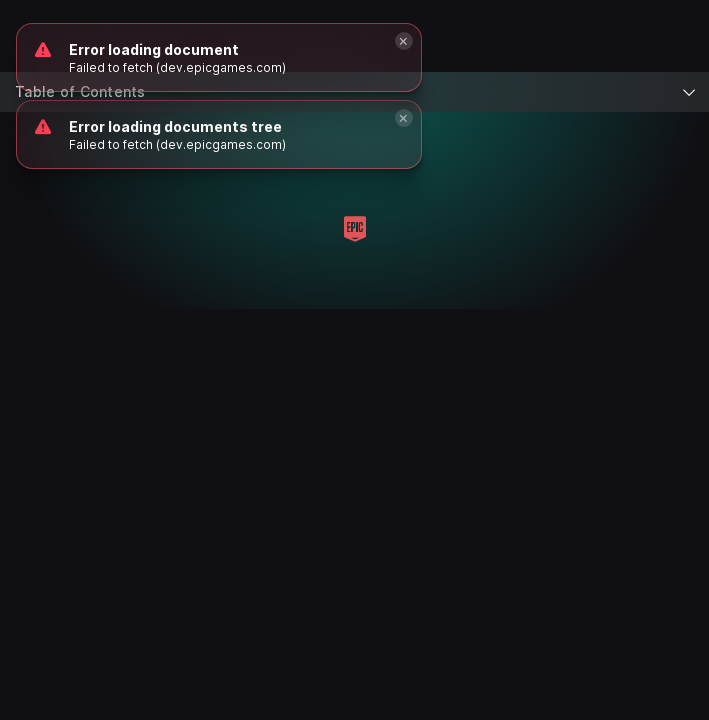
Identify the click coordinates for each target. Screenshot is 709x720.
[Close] (404, 118)
